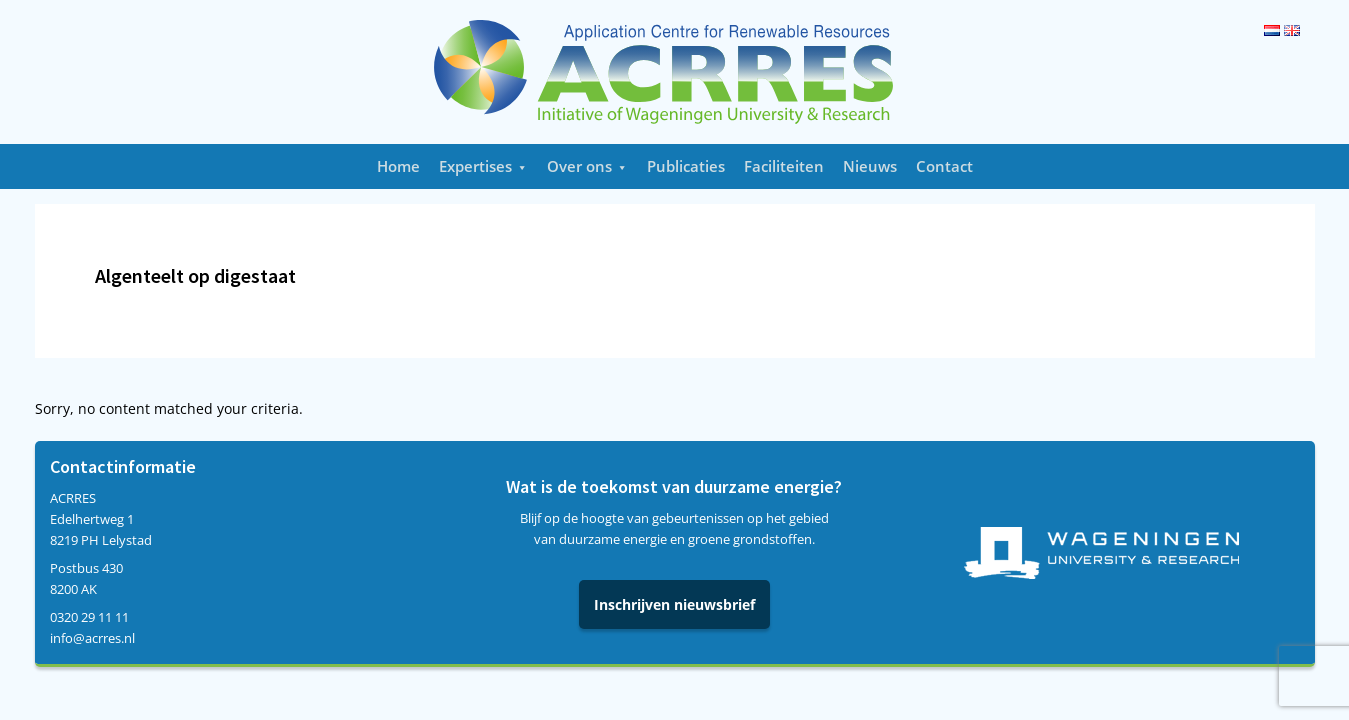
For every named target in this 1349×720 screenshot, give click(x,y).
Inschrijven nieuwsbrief (674, 604)
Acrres (675, 72)
